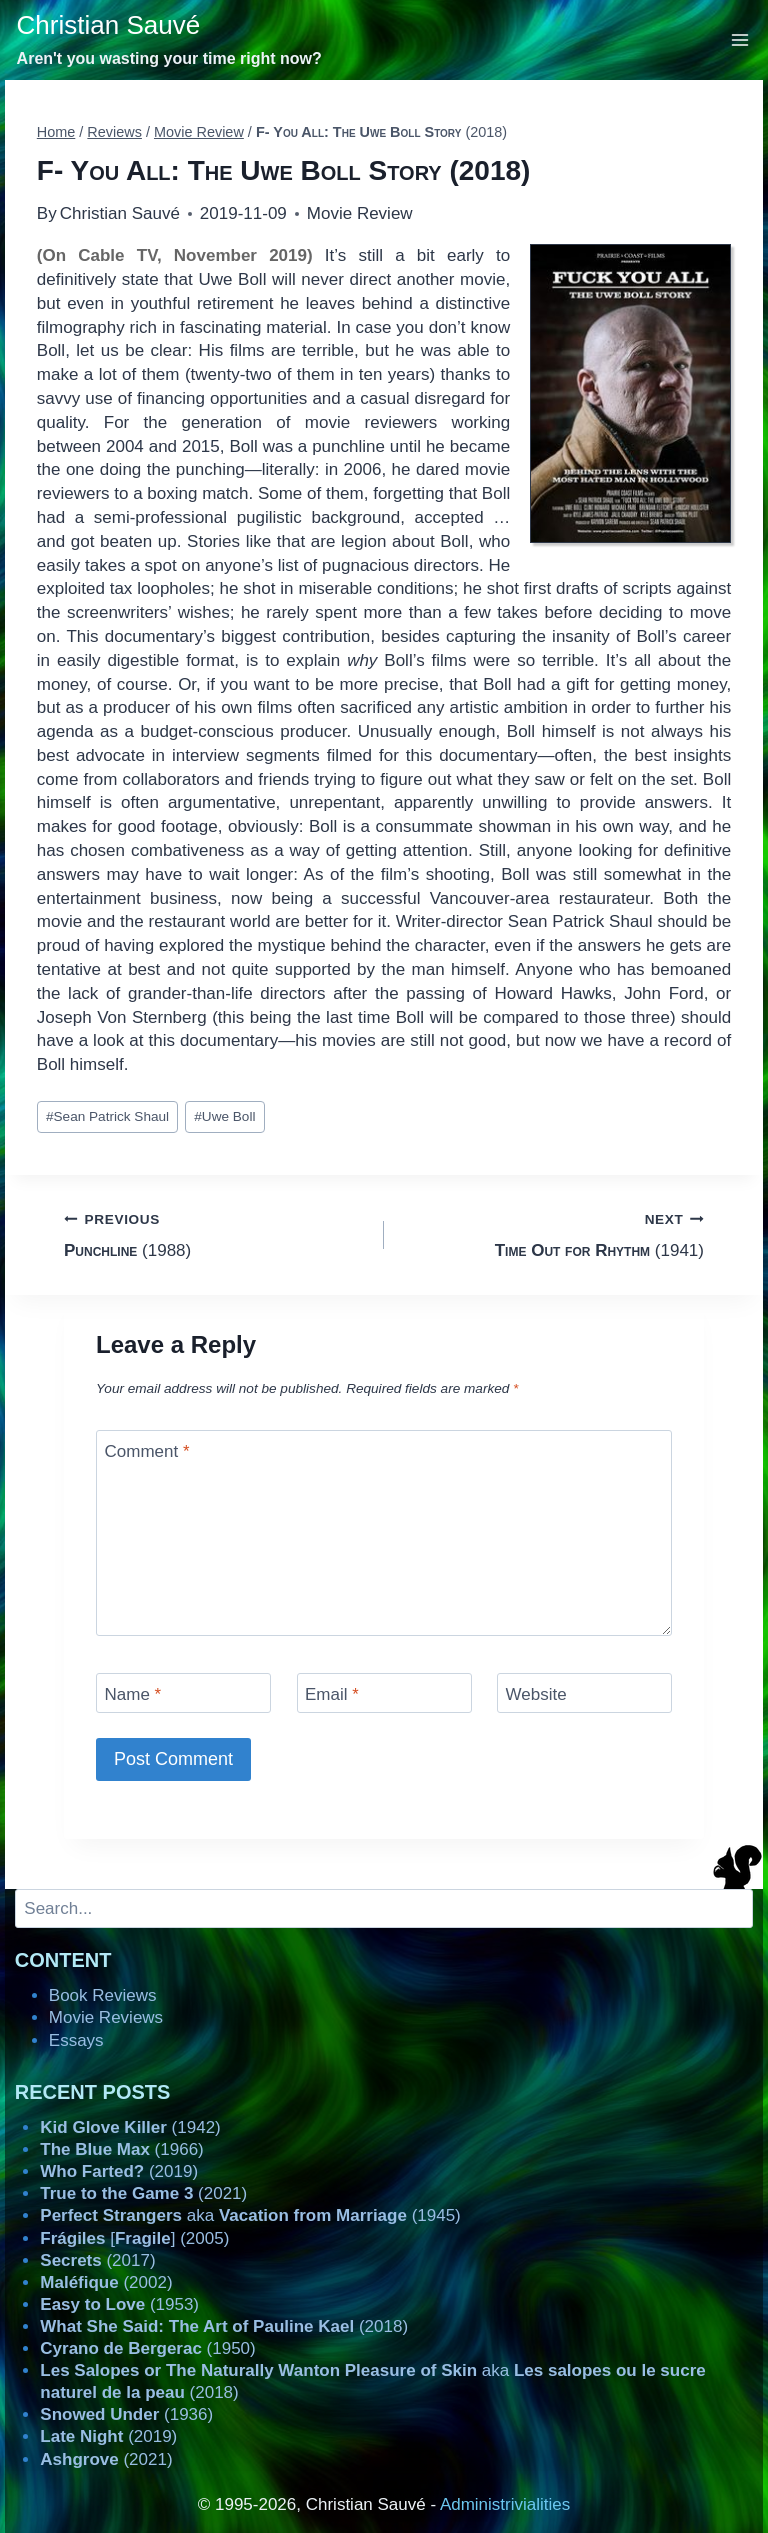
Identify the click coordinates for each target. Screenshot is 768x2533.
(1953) (119, 2304)
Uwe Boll (224, 1116)
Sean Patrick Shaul (107, 1116)
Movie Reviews (106, 2017)
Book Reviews (103, 1995)
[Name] (183, 1692)
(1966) (121, 2149)
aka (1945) (250, 2215)
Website (536, 1694)
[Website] (584, 1692)
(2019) (119, 2171)
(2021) (143, 2193)
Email (332, 1694)
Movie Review (360, 213)
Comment (147, 1451)
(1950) (147, 2348)
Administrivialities (505, 2504)
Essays (76, 2040)
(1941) (552, 1233)
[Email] (384, 1692)
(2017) (97, 2260)
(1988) (215, 1233)
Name (133, 1694)
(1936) (126, 2414)
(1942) (130, 2127)
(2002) (106, 2282)
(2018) (224, 2326)
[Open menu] (740, 39)
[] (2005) (134, 2238)
